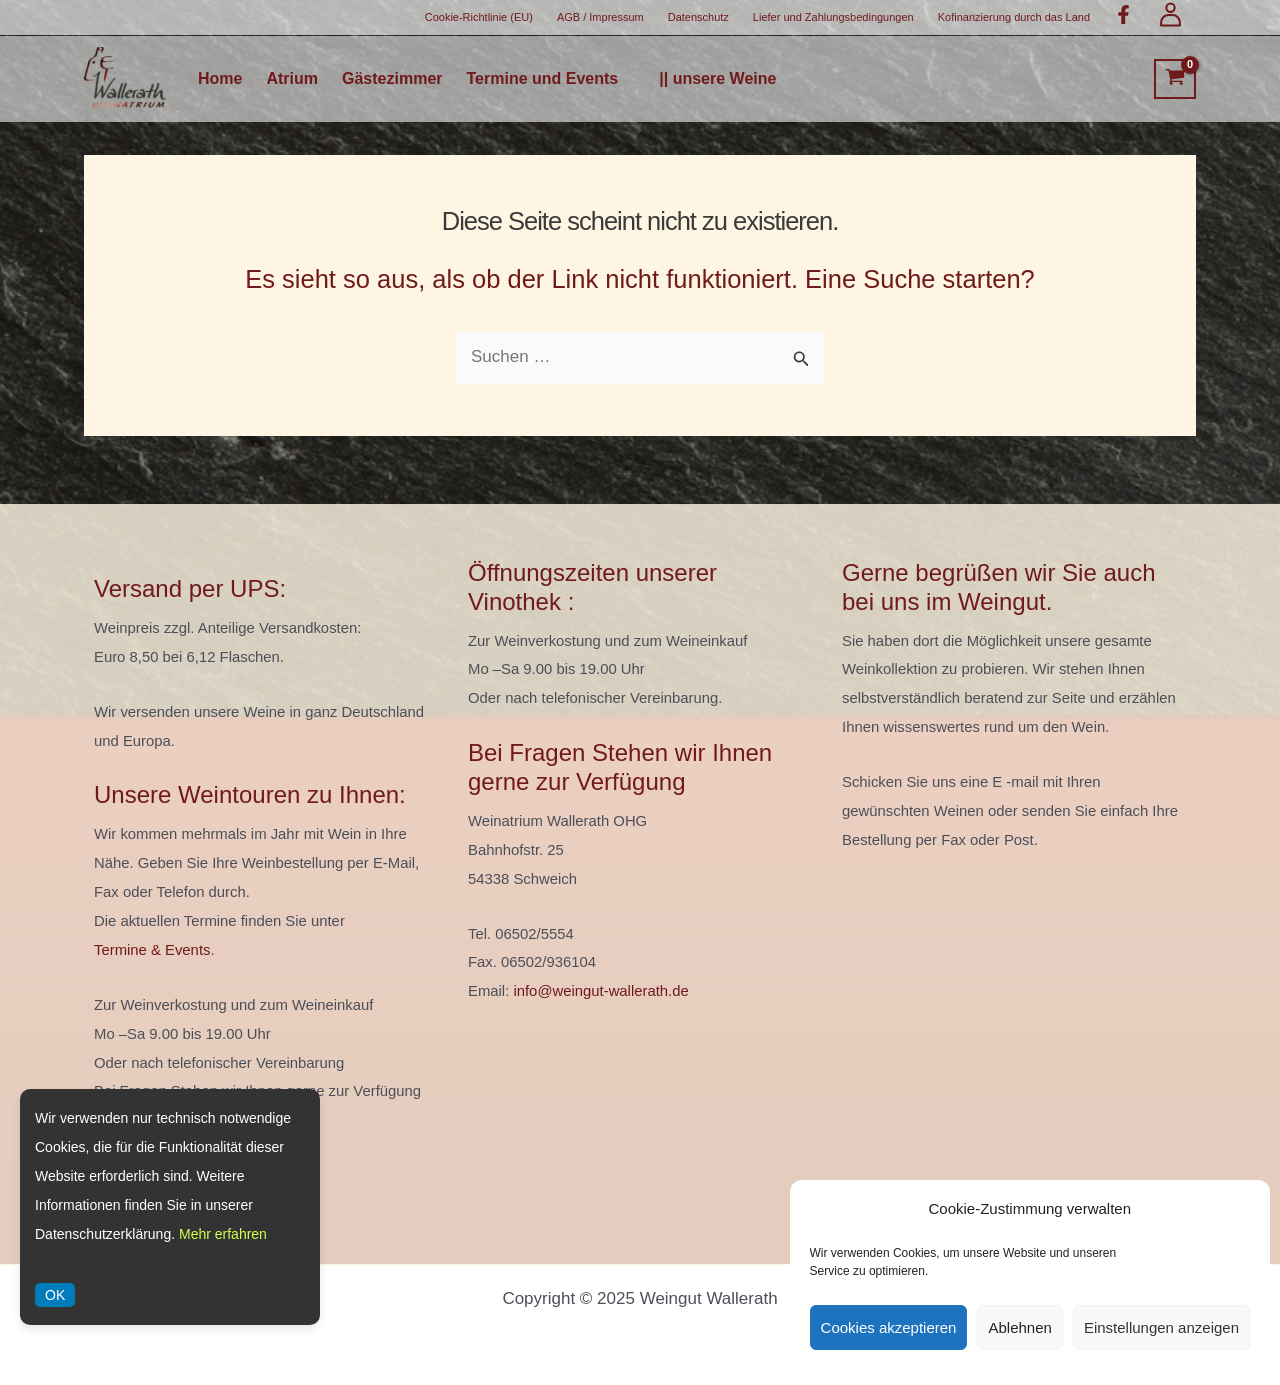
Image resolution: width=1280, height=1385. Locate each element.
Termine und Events (543, 79)
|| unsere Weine (717, 79)
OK (55, 1295)
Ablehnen (1019, 1327)
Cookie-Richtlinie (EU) (479, 17)
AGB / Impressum (600, 17)
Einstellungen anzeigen (1161, 1327)
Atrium (292, 79)
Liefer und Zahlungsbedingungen (833, 17)
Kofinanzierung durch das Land (1014, 17)
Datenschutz (698, 17)
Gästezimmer (392, 79)
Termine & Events (152, 950)
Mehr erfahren (223, 1234)
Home (220, 79)
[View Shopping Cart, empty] (1175, 79)
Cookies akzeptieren (889, 1327)
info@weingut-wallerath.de (600, 991)
